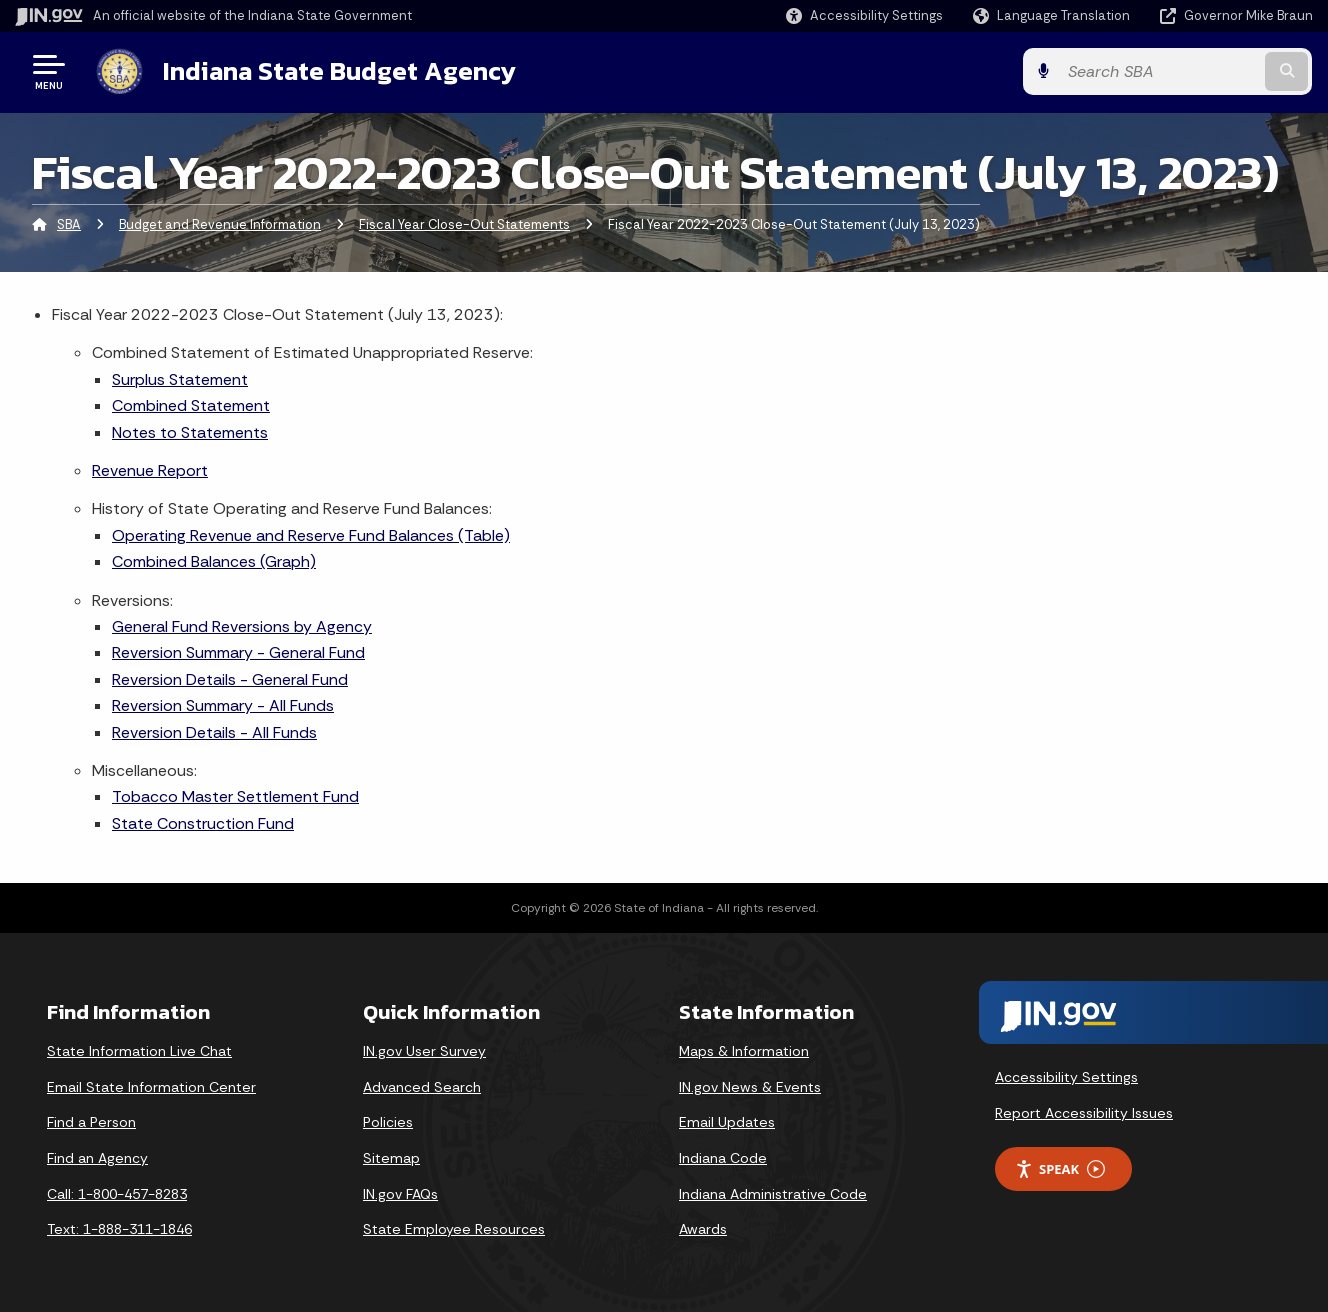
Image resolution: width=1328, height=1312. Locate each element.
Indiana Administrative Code (773, 1194)
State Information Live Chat (139, 1051)
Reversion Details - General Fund (230, 679)
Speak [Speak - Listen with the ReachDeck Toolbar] (1060, 1168)
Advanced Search (422, 1087)
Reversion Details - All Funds (214, 731)
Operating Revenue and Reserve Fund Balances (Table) (311, 535)
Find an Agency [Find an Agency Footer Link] (97, 1158)
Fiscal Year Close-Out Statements (464, 224)
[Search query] (1164, 71)
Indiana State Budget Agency (338, 71)
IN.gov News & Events (750, 1087)
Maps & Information (744, 1051)
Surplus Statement (180, 379)
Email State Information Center (151, 1087)
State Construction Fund (203, 823)
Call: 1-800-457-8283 (117, 1194)
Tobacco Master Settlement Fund (235, 796)
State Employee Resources (454, 1229)
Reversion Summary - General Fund (238, 652)
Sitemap (391, 1158)
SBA (69, 224)
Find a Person (91, 1122)
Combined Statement (191, 405)
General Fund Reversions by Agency (242, 626)
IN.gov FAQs (400, 1194)
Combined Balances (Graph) (214, 561)
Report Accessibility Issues (1084, 1113)
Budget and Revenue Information (220, 224)
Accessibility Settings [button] (1066, 1077)
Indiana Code (723, 1158)
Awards (703, 1229)
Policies (388, 1122)
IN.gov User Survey (424, 1051)
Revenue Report (150, 470)
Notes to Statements (190, 432)
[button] (864, 15)
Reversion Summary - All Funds (223, 705)
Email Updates (727, 1122)
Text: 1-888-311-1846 (119, 1229)
